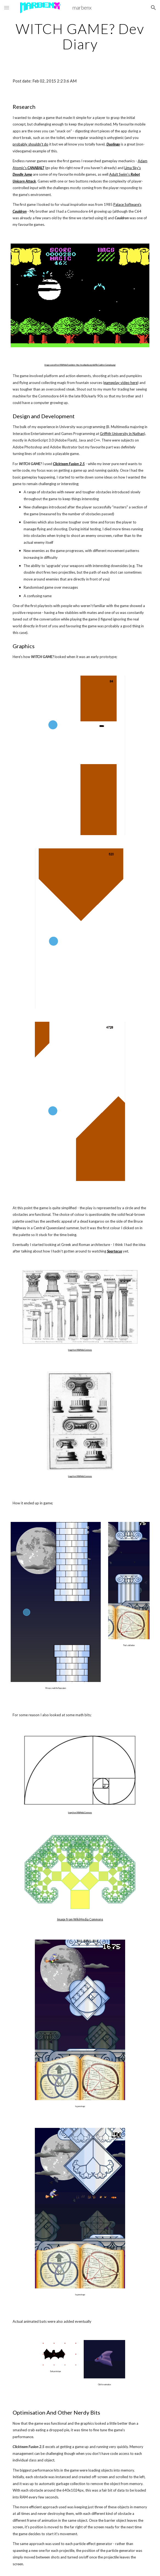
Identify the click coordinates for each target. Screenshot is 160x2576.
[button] (6, 7)
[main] (80, 36)
